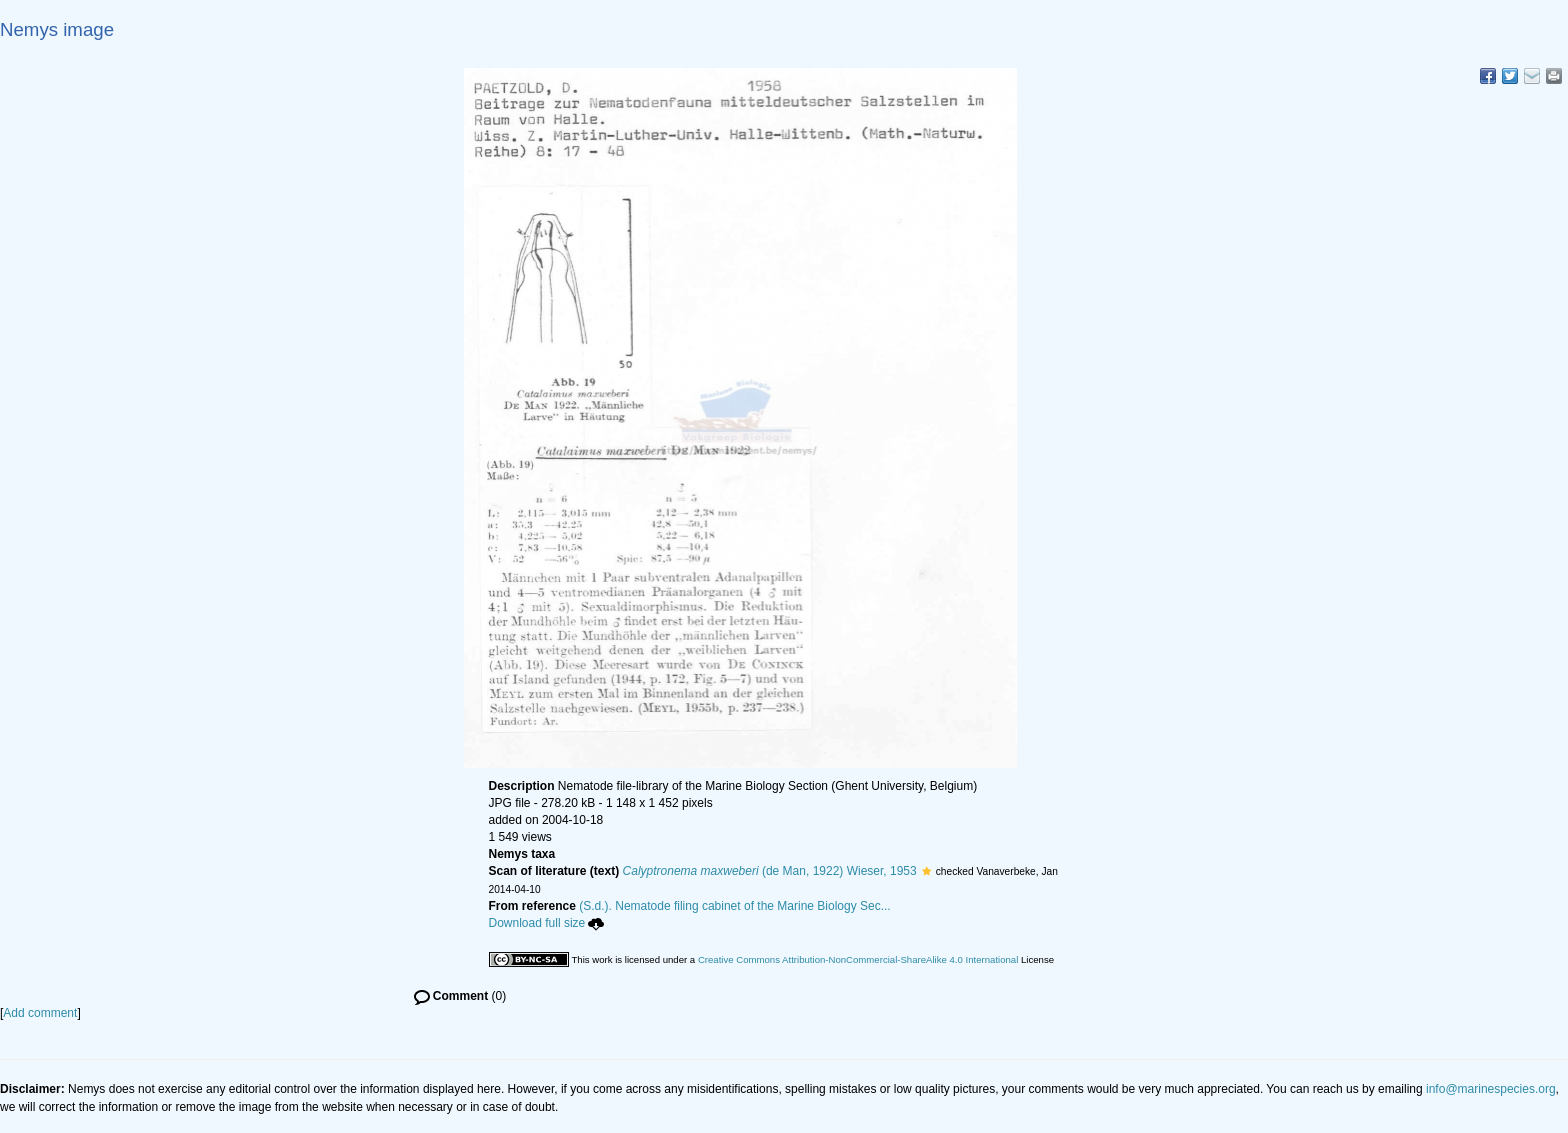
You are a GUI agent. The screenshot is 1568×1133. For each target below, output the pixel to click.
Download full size (547, 923)
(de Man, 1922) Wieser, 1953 (770, 871)
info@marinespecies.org (1491, 1089)
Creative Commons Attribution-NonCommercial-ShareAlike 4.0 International (858, 959)
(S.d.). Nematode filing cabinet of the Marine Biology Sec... (735, 906)
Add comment (40, 1013)
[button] (926, 871)
